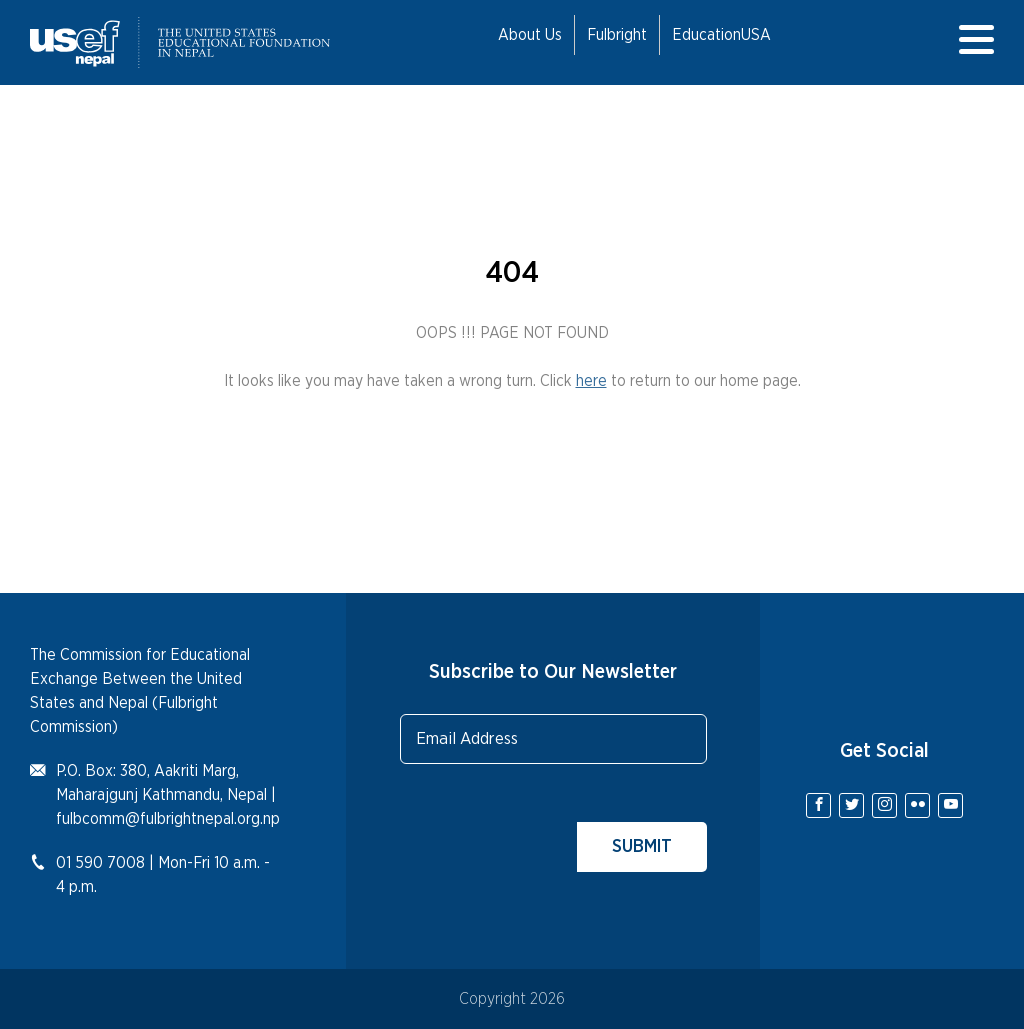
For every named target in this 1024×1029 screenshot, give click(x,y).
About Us (530, 35)
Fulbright (617, 35)
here (591, 381)
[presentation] (552, 833)
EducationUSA (721, 35)
